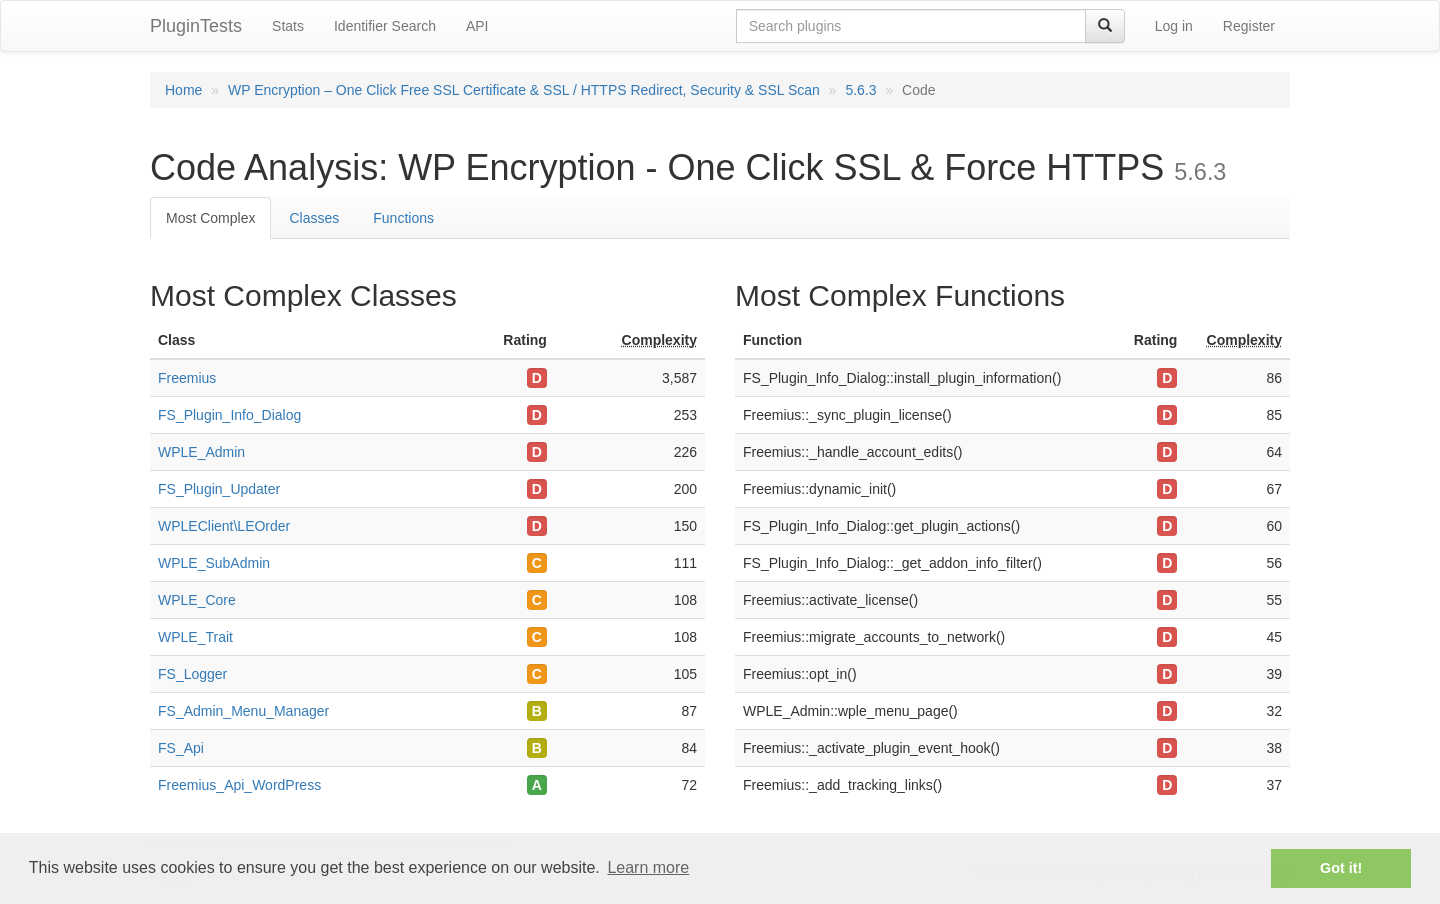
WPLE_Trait (195, 637)
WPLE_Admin (201, 452)
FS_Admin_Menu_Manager (243, 711)
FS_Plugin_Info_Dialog (229, 415)
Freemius (187, 378)
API (477, 26)
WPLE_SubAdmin (214, 563)
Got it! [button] (1341, 868)
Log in (1174, 26)
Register (1249, 26)
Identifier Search (385, 26)
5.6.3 (860, 90)
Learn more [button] (648, 867)
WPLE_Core (197, 600)
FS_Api (181, 748)
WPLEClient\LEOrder (224, 526)
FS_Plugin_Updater (219, 489)
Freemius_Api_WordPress (239, 785)
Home (183, 90)
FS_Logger (192, 674)
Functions (403, 218)
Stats (288, 26)
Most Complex (210, 218)
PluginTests (196, 26)
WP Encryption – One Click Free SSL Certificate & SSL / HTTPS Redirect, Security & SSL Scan (524, 90)
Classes (314, 218)
